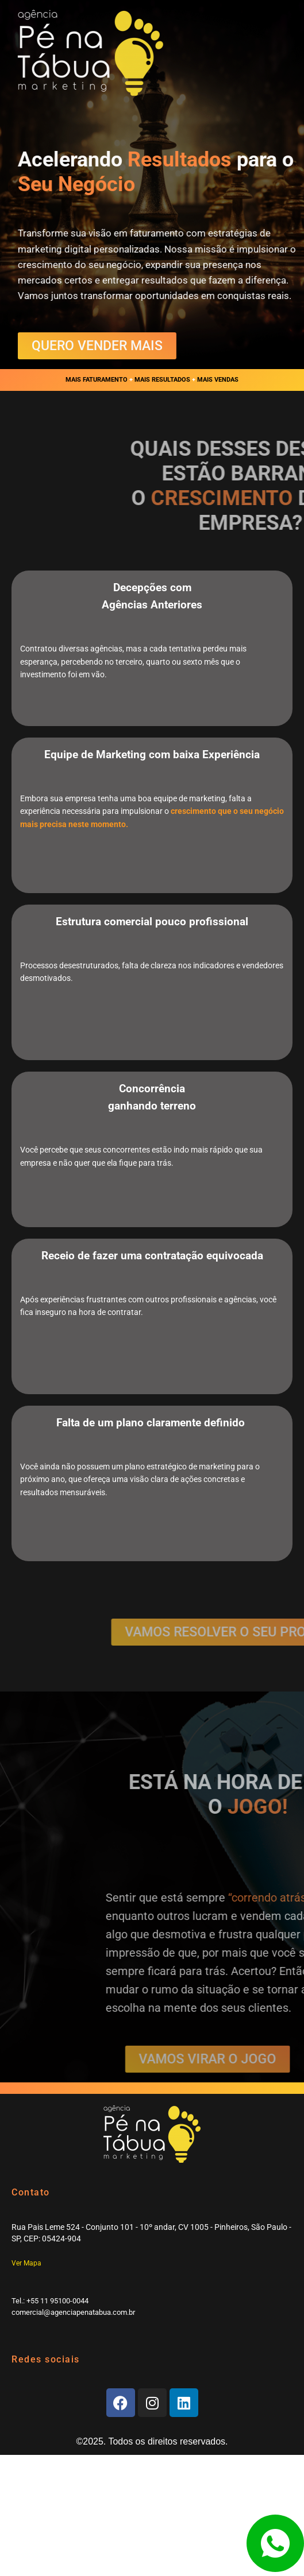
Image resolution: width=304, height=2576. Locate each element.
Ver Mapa (26, 2263)
